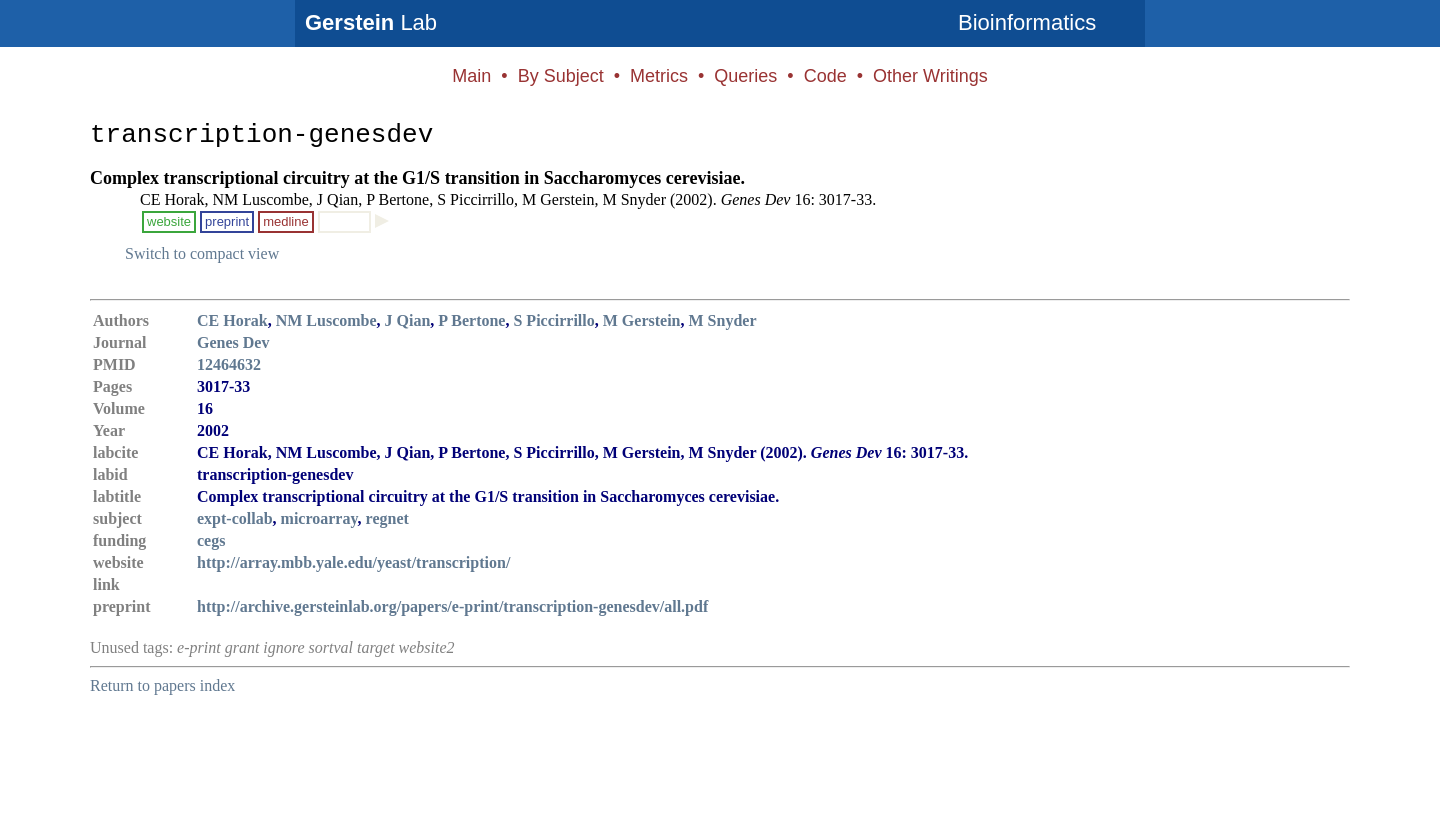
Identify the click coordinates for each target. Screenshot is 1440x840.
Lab (371, 22)
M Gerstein (642, 320)
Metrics (659, 76)
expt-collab (235, 518)
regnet (387, 518)
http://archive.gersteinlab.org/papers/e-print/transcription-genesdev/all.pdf (452, 606)
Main (471, 76)
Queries (745, 76)
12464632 (229, 364)
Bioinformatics (1027, 22)
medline (286, 221)
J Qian (408, 320)
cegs (211, 540)
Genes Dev (233, 342)
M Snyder (723, 320)
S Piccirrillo (553, 320)
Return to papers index (162, 685)
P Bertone (471, 320)
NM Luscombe (326, 320)
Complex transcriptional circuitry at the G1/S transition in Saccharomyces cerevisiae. (417, 178)
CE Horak (232, 320)
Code (825, 76)
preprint (227, 221)
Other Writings (930, 76)
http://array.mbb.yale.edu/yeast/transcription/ (353, 562)
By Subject (561, 76)
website (169, 221)
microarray (319, 518)
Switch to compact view (202, 253)
